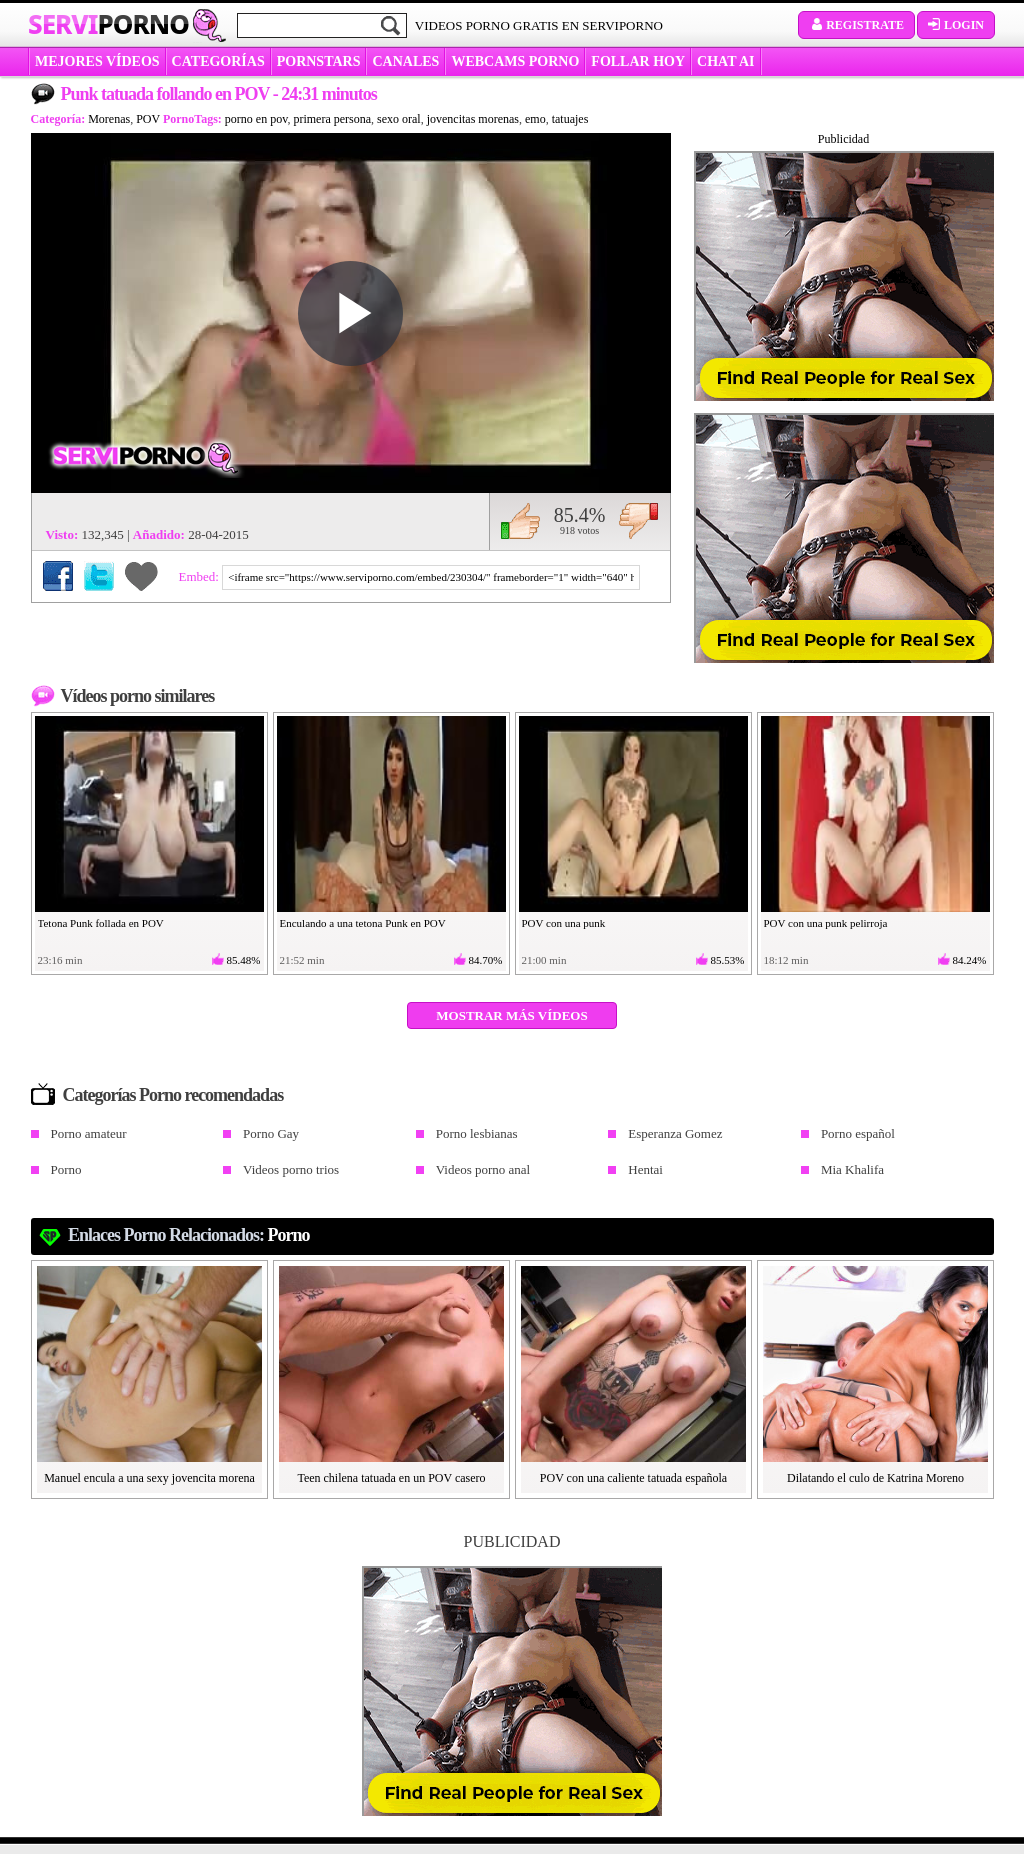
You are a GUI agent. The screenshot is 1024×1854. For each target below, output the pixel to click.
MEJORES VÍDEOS (97, 61)
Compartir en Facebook (58, 576)
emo (535, 119)
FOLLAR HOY (638, 61)
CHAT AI (725, 61)
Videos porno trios (291, 1169)
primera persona (332, 119)
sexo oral (399, 119)
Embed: (201, 576)
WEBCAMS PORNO (515, 61)
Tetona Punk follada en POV (101, 923)
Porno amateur (89, 1133)
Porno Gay (271, 1133)
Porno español (858, 1133)
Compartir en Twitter (99, 576)
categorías (218, 61)
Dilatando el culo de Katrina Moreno (875, 1478)
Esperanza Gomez (675, 1133)
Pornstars (319, 61)
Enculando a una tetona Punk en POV (363, 923)
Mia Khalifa (852, 1169)
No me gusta (638, 521)
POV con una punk (564, 923)
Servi (108, 24)
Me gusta (520, 521)
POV (148, 119)
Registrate (856, 25)
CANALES (405, 61)
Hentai (645, 1169)
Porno (66, 1169)
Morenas (109, 119)
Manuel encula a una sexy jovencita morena (149, 1478)
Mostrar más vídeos (511, 1015)
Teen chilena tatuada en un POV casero (391, 1478)
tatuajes (570, 119)
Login (956, 25)
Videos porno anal (483, 1169)
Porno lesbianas (477, 1133)
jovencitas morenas (473, 119)
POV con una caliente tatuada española (633, 1478)
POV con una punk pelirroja (826, 923)
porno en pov (256, 119)
